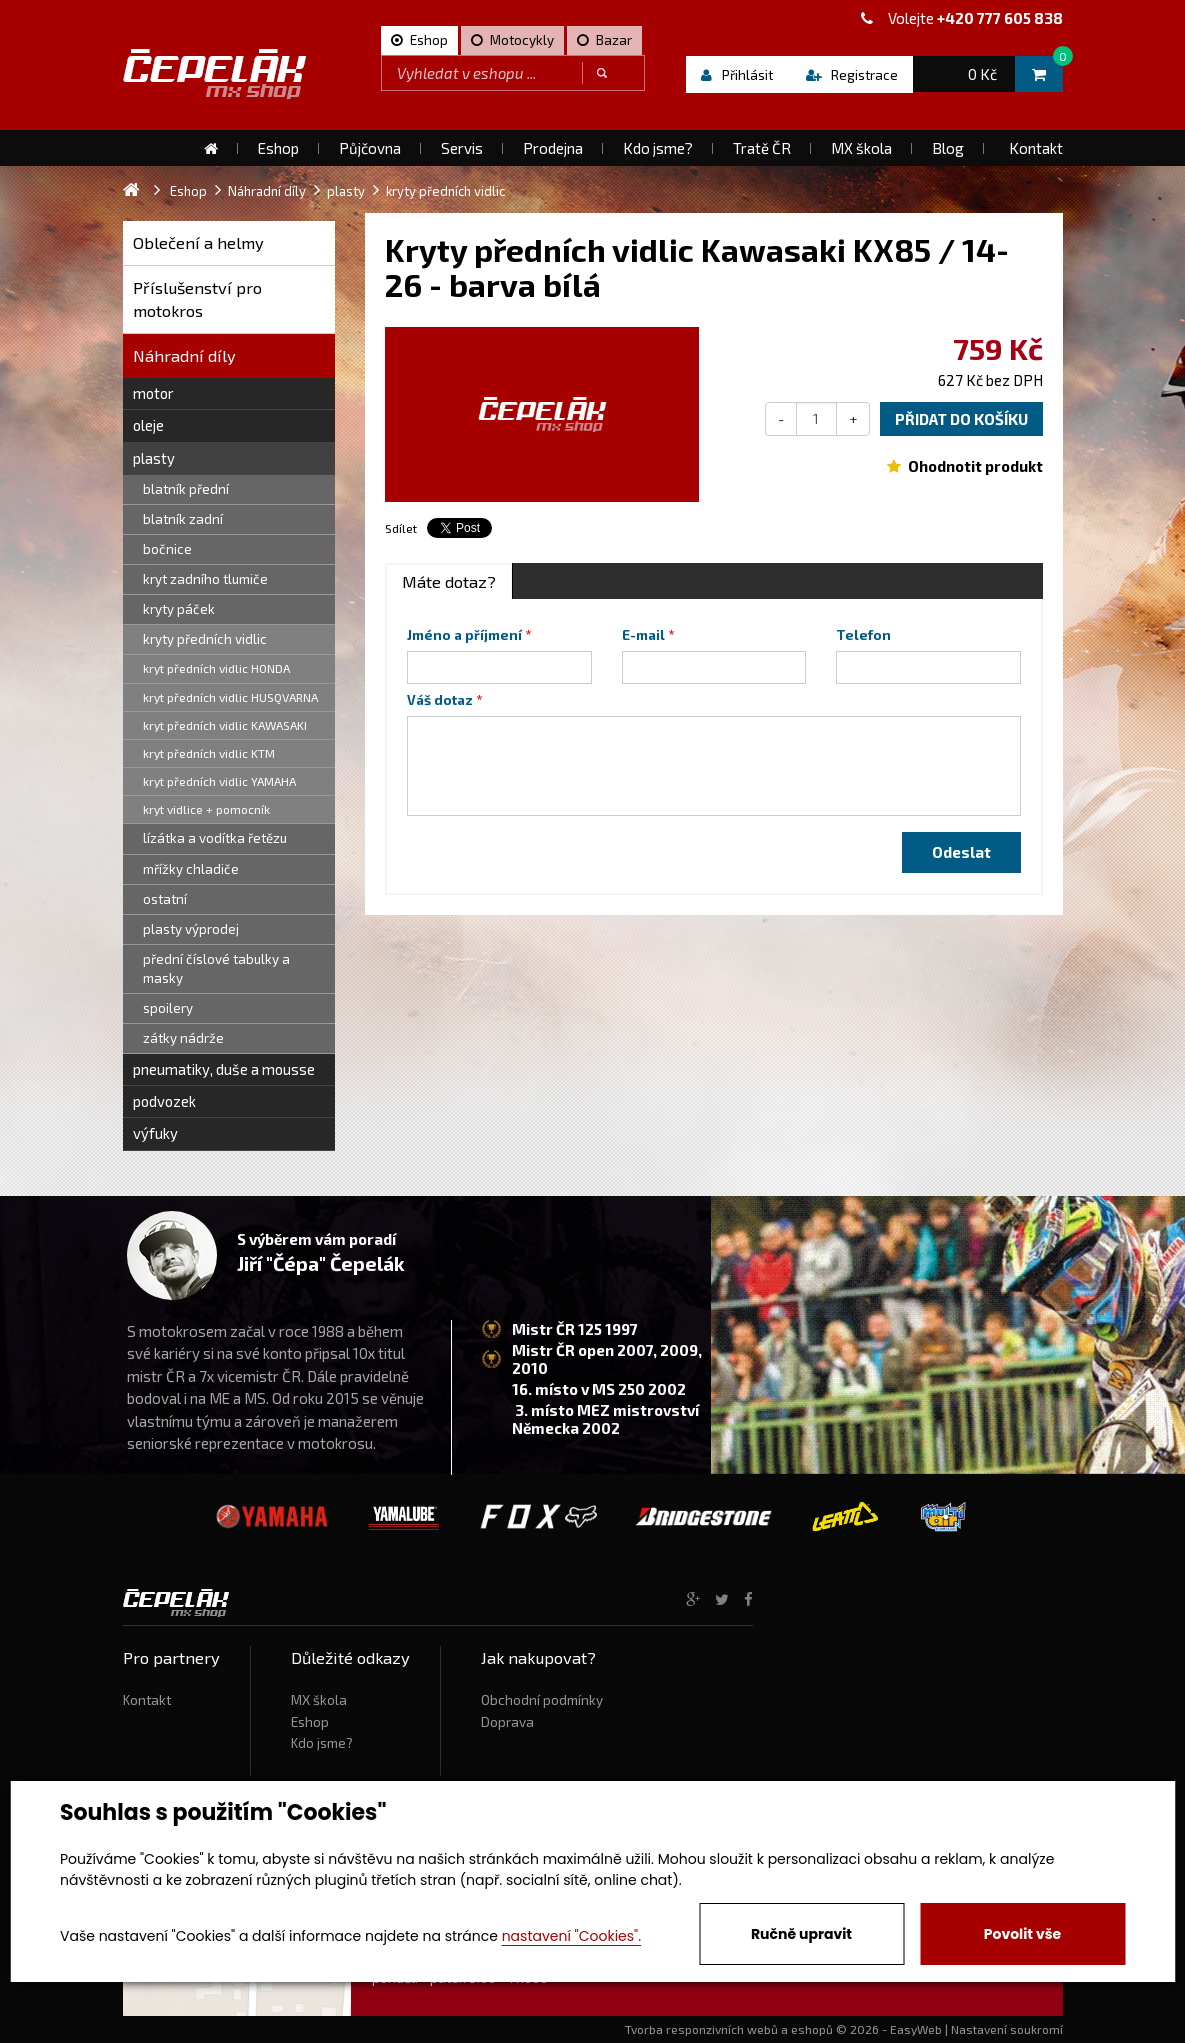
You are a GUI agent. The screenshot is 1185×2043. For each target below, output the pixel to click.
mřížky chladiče (191, 869)
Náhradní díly (184, 355)
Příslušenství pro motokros (197, 299)
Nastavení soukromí (1007, 2029)
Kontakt (147, 1700)
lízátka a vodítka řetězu (215, 838)
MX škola (319, 1700)
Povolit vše (1022, 1934)
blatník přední (186, 489)
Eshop (310, 1722)
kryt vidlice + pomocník (206, 809)
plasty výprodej (191, 929)
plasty (154, 458)
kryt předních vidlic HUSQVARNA (230, 697)
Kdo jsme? (322, 1743)
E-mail (643, 635)
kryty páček (179, 609)
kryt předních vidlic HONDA (216, 668)
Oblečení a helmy (198, 242)
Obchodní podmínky (542, 1700)
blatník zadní (183, 519)
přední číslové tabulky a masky (216, 968)
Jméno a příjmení (464, 635)
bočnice (167, 549)
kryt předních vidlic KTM (209, 753)
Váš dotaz (440, 700)
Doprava (507, 1722)
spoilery (168, 1008)
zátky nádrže (183, 1038)
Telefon (863, 635)
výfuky (155, 1133)
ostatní (165, 899)
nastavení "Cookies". (571, 1936)
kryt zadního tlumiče (205, 579)
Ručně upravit (801, 1934)
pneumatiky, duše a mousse (224, 1069)
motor (153, 393)
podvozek (164, 1101)
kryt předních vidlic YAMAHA (219, 781)
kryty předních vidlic (205, 639)
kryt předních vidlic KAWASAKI (225, 725)
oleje (148, 425)
